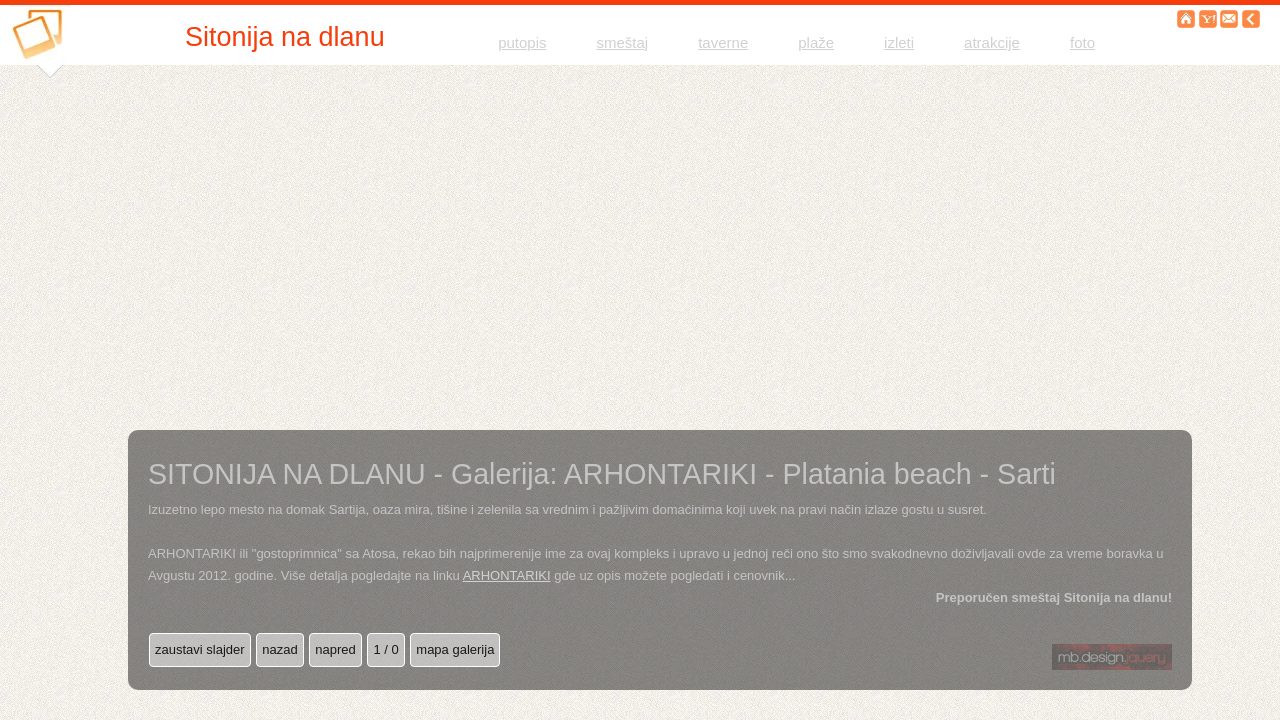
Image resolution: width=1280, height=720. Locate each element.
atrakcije (992, 42)
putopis (522, 42)
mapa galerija (455, 649)
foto (1082, 42)
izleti (899, 42)
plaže (816, 42)
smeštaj (623, 42)
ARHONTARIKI (507, 575)
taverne (723, 42)
